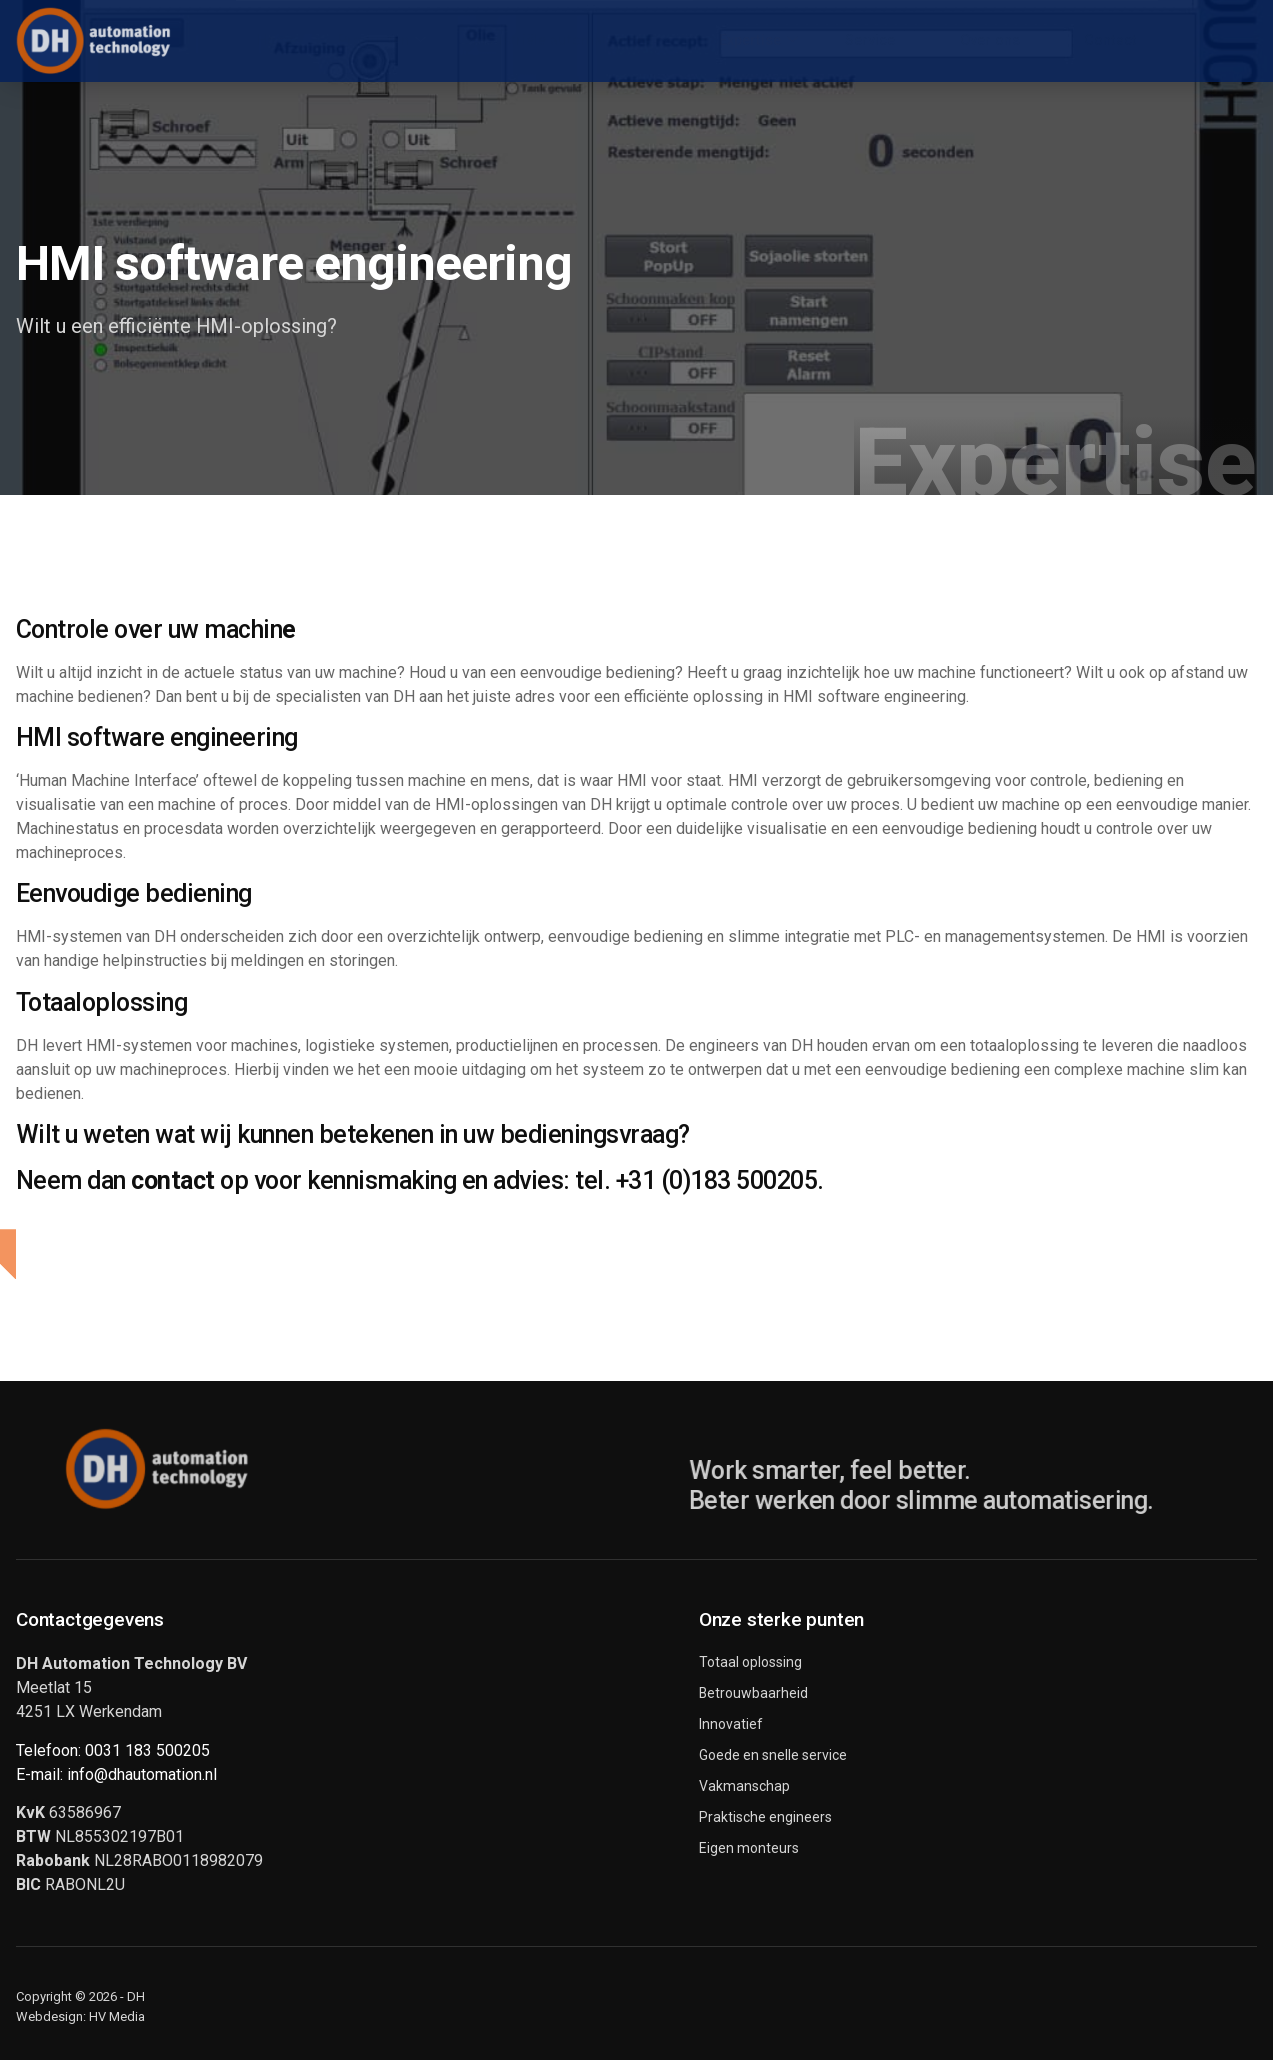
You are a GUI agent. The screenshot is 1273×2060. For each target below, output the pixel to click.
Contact (1140, 40)
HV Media (117, 2016)
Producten (359, 41)
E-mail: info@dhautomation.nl (116, 1774)
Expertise (759, 41)
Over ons (1019, 41)
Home (245, 40)
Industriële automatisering (561, 41)
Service (890, 41)
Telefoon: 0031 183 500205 (113, 1750)
